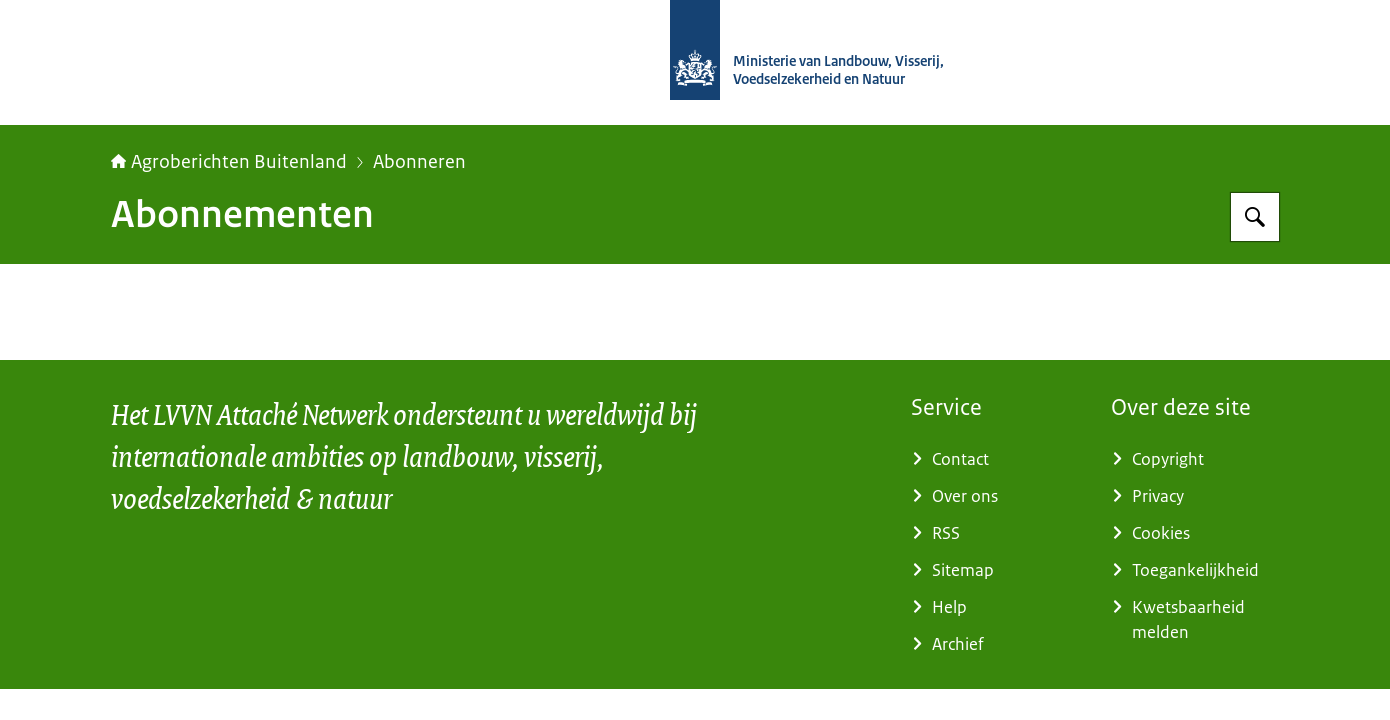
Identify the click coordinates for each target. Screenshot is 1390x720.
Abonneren (419, 162)
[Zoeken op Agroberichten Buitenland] (1255, 217)
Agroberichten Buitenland (229, 162)
